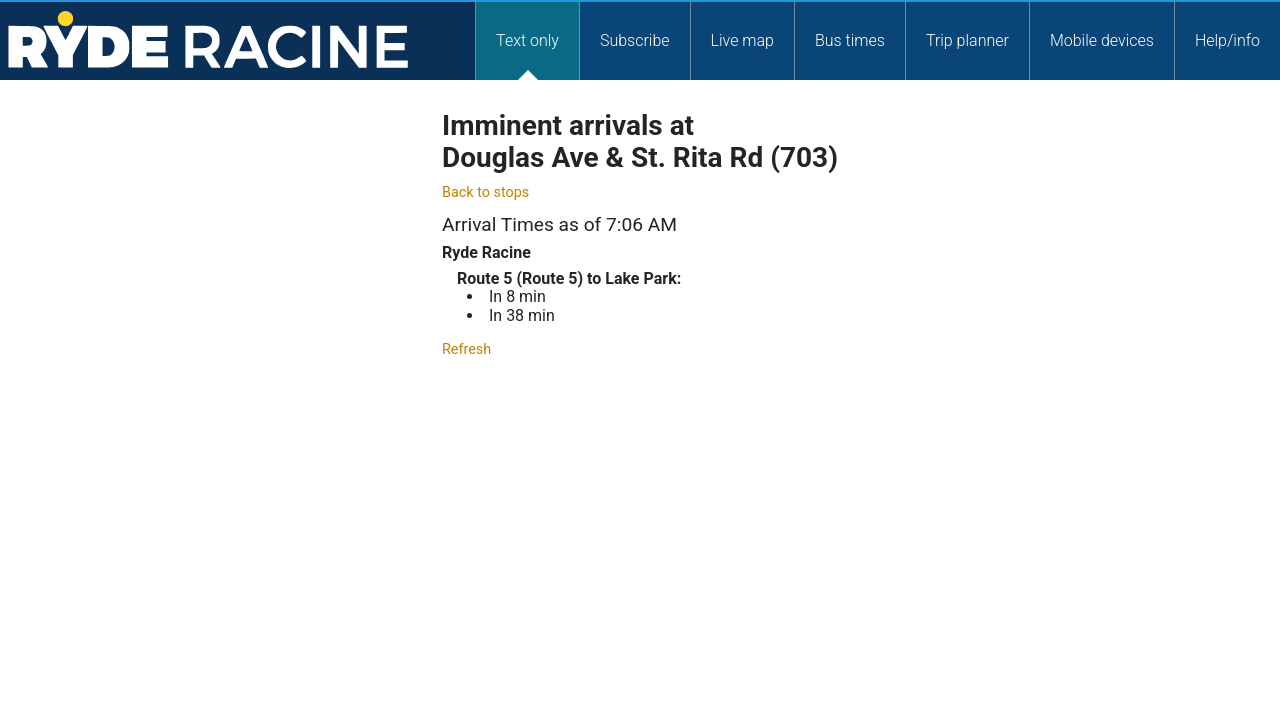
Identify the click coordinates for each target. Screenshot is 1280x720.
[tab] (527, 40)
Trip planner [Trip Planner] (967, 39)
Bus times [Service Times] (850, 39)
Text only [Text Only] (527, 39)
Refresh (466, 349)
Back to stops (485, 192)
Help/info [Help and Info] (1227, 39)
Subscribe (635, 39)
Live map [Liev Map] (742, 39)
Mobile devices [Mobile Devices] (1102, 39)
